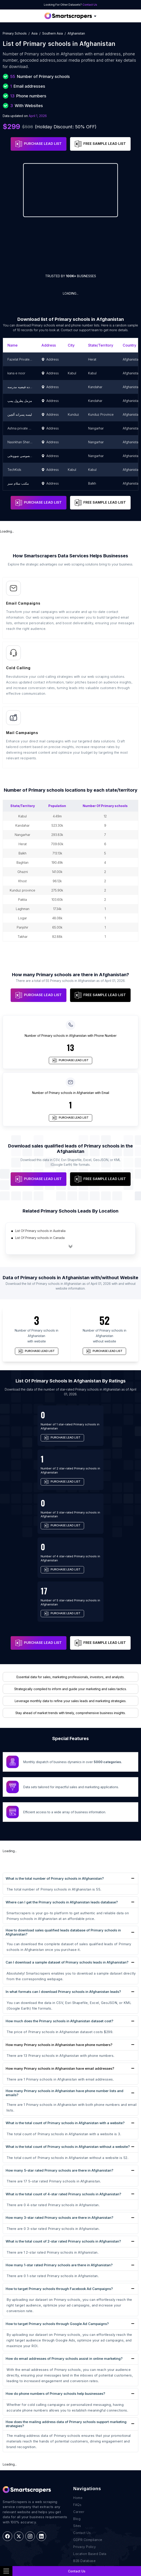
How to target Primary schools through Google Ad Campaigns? (57, 2235)
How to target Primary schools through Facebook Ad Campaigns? (59, 2201)
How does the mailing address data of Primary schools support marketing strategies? (66, 2336)
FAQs (77, 2417)
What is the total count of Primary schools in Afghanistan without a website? (68, 2059)
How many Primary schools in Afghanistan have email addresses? (60, 1980)
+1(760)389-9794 (91, 2492)
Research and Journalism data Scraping (34, 2534)
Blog (76, 2431)
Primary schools (15, 33)
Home (77, 2410)
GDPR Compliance (87, 2452)
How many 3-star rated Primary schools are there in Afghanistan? (59, 2130)
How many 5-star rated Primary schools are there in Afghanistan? (59, 2082)
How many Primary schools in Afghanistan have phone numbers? (59, 1957)
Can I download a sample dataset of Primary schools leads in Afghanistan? (67, 1874)
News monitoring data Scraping (28, 2520)
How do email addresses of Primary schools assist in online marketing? (64, 2271)
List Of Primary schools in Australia (40, 1231)
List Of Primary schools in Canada (40, 1238)
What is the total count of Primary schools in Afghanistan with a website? (65, 2035)
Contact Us (89, 4)
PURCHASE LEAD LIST (38, 144)
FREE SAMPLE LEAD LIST (100, 144)
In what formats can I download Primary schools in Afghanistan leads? (63, 1904)
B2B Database (84, 2473)
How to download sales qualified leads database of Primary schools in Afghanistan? (63, 1844)
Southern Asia (52, 33)
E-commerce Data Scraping (24, 2506)
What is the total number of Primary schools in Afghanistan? (55, 1790)
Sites (77, 2438)
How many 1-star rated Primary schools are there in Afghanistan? (59, 2177)
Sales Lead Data (16, 2499)
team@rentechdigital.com (97, 2500)
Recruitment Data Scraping (24, 2513)
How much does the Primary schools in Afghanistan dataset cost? (59, 1933)
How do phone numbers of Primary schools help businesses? (55, 2306)
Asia (34, 33)
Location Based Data (89, 2466)
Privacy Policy (84, 2459)
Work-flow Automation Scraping (28, 2541)
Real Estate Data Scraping (23, 2492)
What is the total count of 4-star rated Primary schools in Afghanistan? (63, 2106)
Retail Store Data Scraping (24, 2527)
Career (78, 2424)
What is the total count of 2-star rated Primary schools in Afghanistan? (63, 2153)
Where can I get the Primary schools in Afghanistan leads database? (62, 1814)
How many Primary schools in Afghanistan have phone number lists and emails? (64, 2005)
